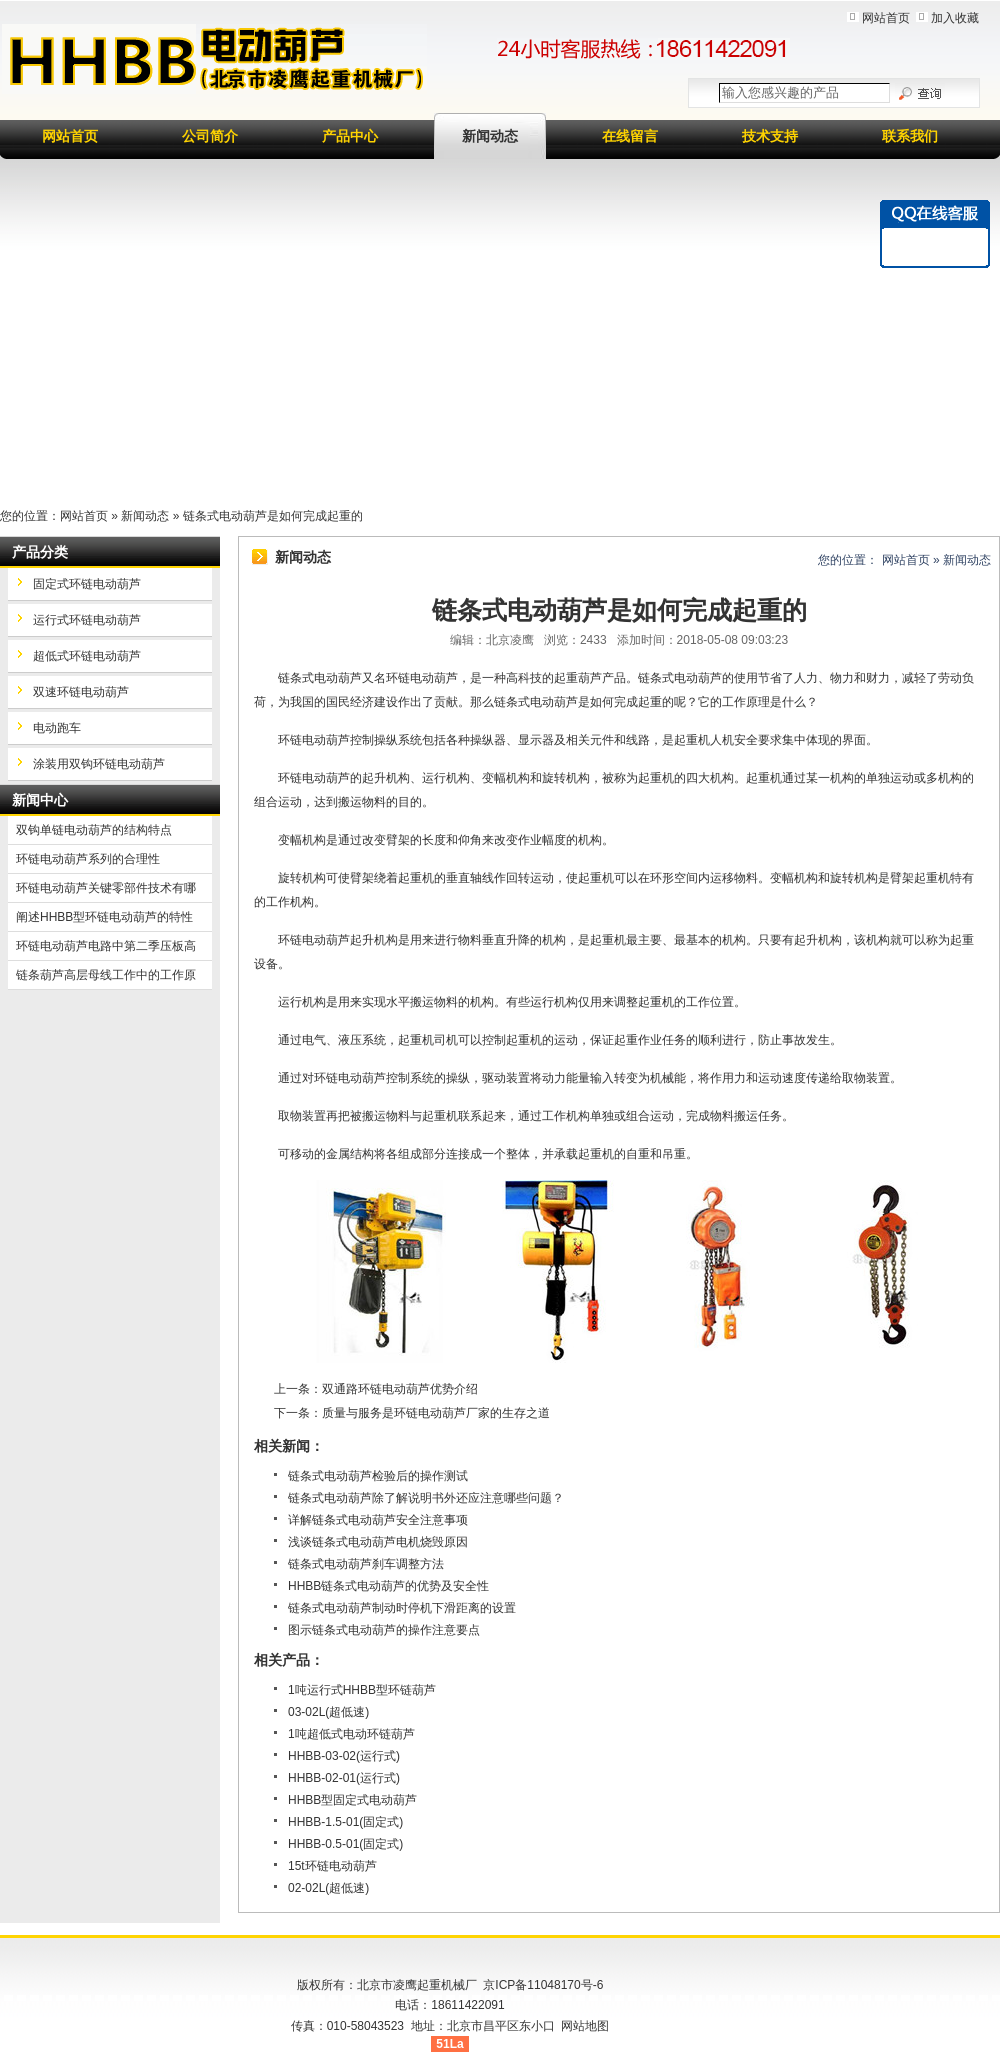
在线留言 (630, 136)
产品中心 (350, 136)
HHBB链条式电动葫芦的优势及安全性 (388, 1586)
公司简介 (210, 136)
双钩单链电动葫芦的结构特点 (94, 830)
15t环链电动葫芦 (332, 1866)
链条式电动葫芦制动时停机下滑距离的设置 (402, 1608)
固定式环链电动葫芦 (87, 584)
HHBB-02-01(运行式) (344, 1778)
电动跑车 (57, 728)
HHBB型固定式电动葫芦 (352, 1800)
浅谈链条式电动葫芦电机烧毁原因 (378, 1542)
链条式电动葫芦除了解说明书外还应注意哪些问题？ (426, 1498)
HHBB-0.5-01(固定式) (345, 1844)
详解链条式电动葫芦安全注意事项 (378, 1520)
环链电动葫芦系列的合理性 (88, 859)
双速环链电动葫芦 (81, 692)
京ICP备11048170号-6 (543, 1985)
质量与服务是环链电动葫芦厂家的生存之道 (436, 1413)
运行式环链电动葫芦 (87, 620)
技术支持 (770, 136)
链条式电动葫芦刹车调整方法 (366, 1564)
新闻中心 (40, 800)
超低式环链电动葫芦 (87, 656)
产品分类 (40, 552)
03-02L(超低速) (328, 1712)
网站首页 (886, 18)
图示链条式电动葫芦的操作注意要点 (384, 1630)
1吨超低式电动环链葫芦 (351, 1734)
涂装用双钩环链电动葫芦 (99, 764)
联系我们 (910, 136)
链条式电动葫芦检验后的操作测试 (378, 1476)
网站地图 (585, 2026)
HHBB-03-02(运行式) (344, 1756)
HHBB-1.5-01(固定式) (345, 1822)
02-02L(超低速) (328, 1888)
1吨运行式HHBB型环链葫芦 (362, 1690)
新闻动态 (490, 136)
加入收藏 (955, 18)
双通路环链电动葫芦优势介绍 (400, 1389)
